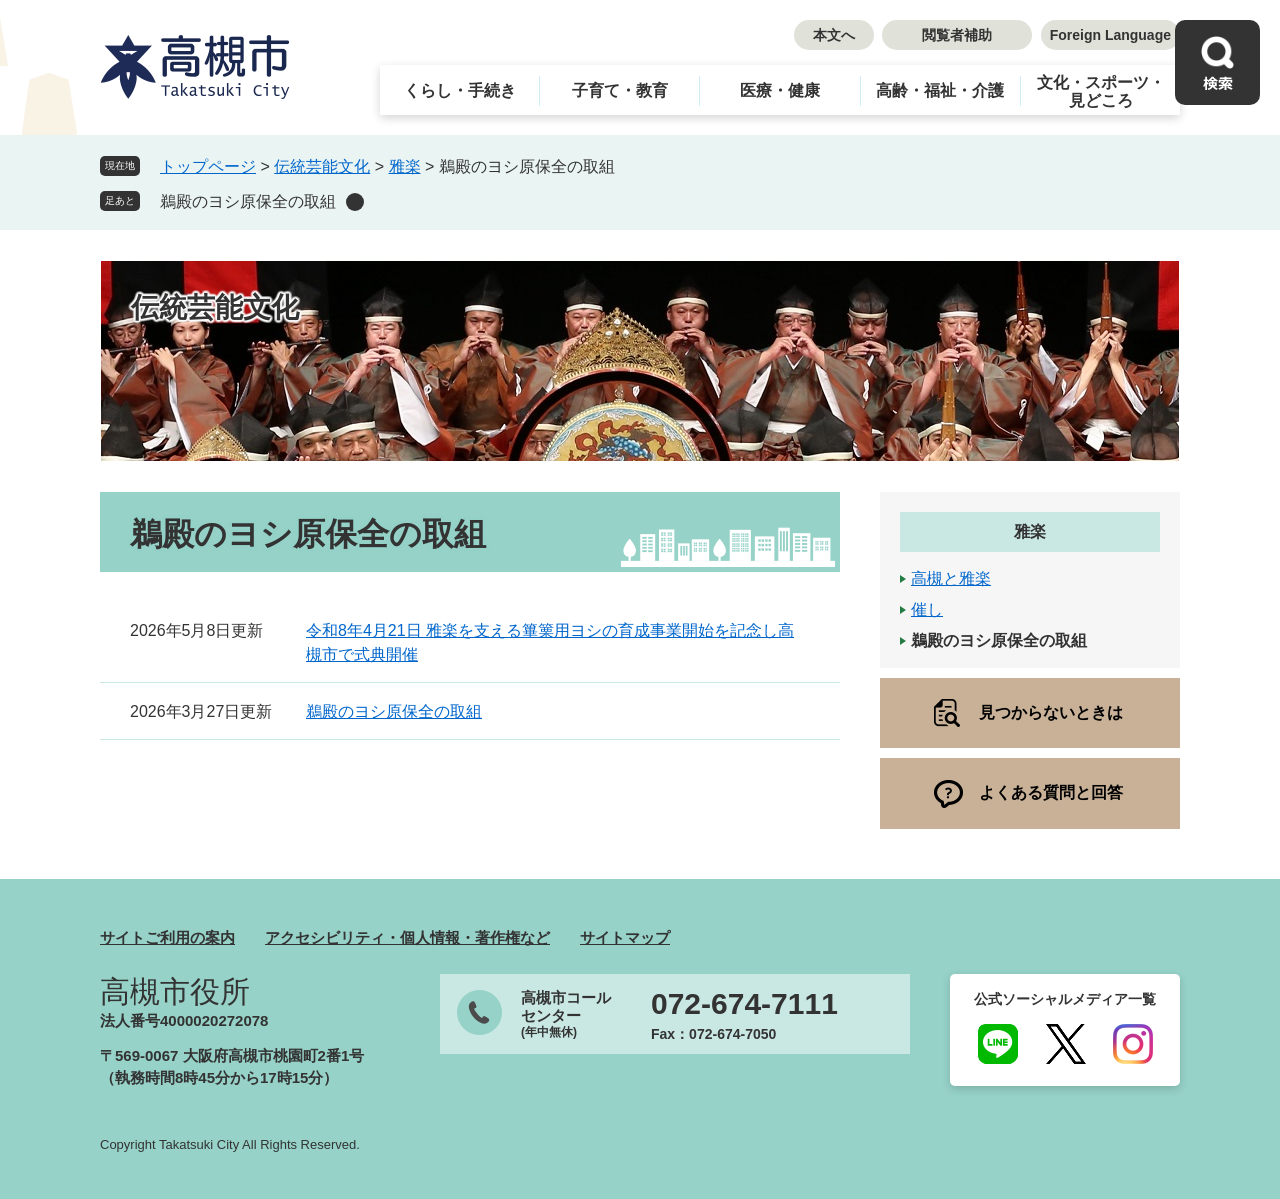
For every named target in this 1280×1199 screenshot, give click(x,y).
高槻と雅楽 (951, 578)
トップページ (208, 166)
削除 (355, 202)
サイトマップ (625, 937)
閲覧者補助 (957, 35)
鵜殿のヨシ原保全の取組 (248, 201)
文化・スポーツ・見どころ (1101, 91)
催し (927, 609)
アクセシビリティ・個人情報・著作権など (407, 937)
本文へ (834, 35)
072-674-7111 (744, 1004)
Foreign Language (1110, 35)
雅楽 (405, 166)
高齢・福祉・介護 (940, 90)
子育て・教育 (620, 90)
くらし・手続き (460, 90)
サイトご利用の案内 (167, 937)
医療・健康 (780, 90)
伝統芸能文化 (322, 166)
